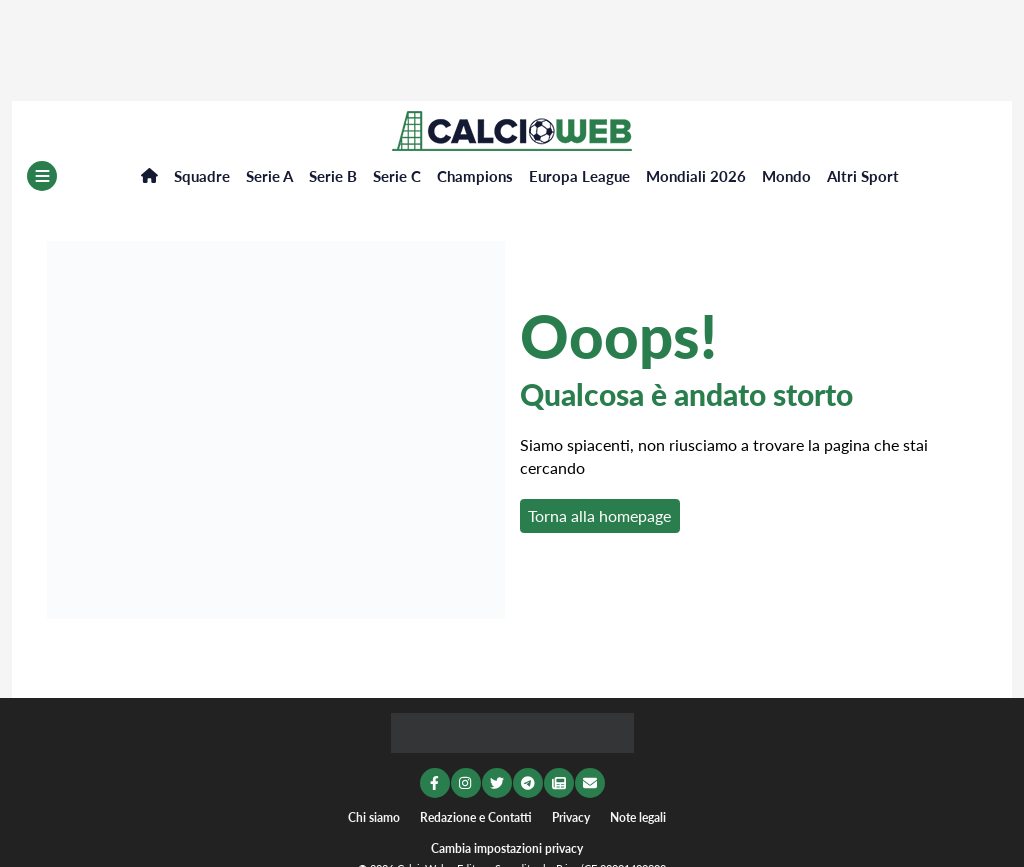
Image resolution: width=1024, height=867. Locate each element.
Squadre (202, 176)
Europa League (579, 176)
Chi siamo (374, 817)
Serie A (269, 176)
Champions (475, 176)
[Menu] (42, 176)
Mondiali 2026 (696, 176)
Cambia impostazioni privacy (507, 848)
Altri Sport (863, 176)
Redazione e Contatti (476, 817)
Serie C (397, 176)
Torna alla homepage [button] (599, 515)
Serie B (333, 176)
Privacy (571, 817)
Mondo (786, 176)
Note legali (638, 817)
